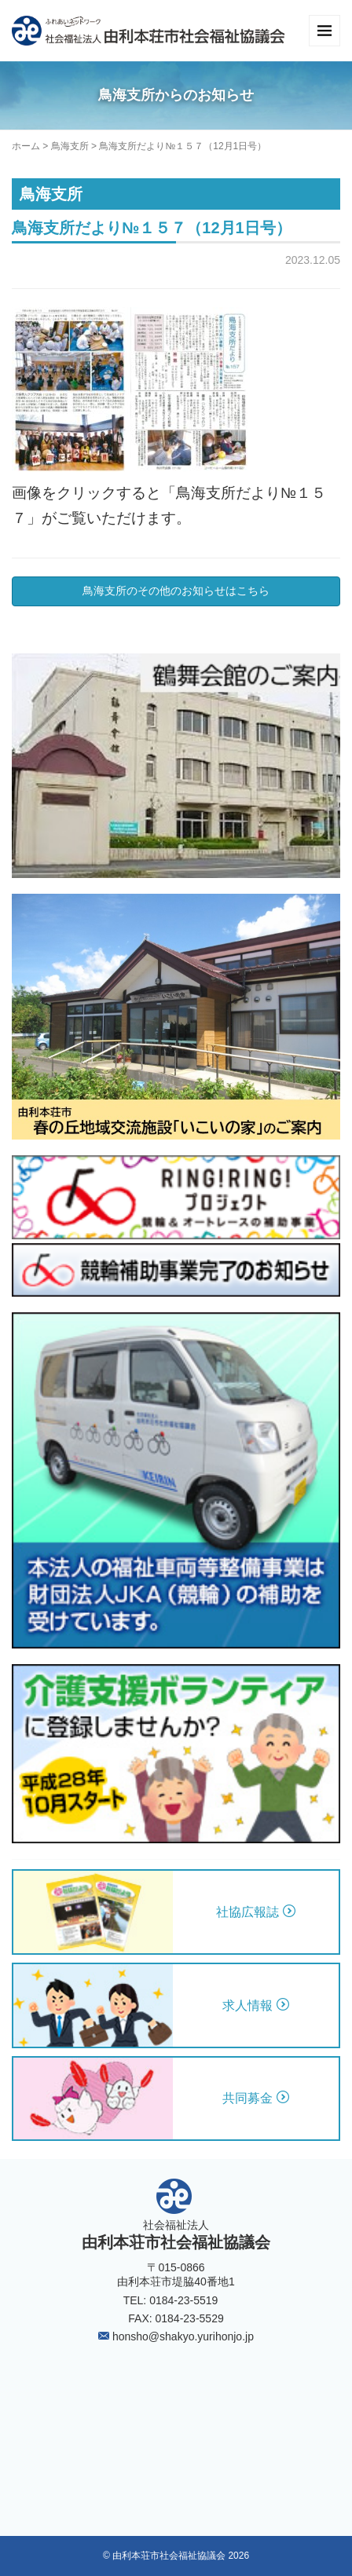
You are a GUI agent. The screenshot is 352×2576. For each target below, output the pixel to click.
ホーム (26, 146)
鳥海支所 (70, 146)
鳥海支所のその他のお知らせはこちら (176, 590)
